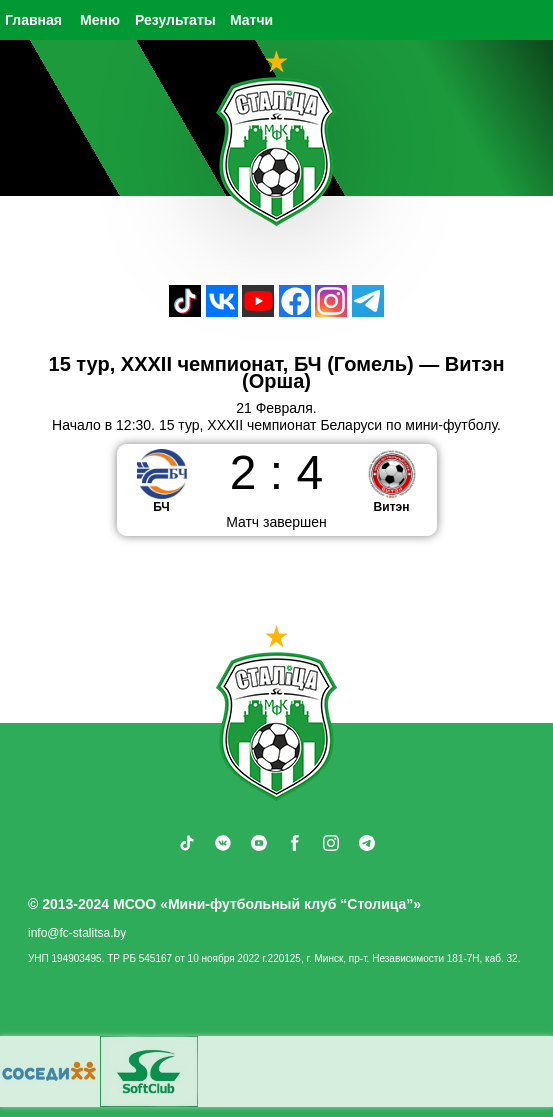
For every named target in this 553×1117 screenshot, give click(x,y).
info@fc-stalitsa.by (77, 933)
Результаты (175, 20)
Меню (100, 20)
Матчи (251, 20)
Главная (33, 20)
